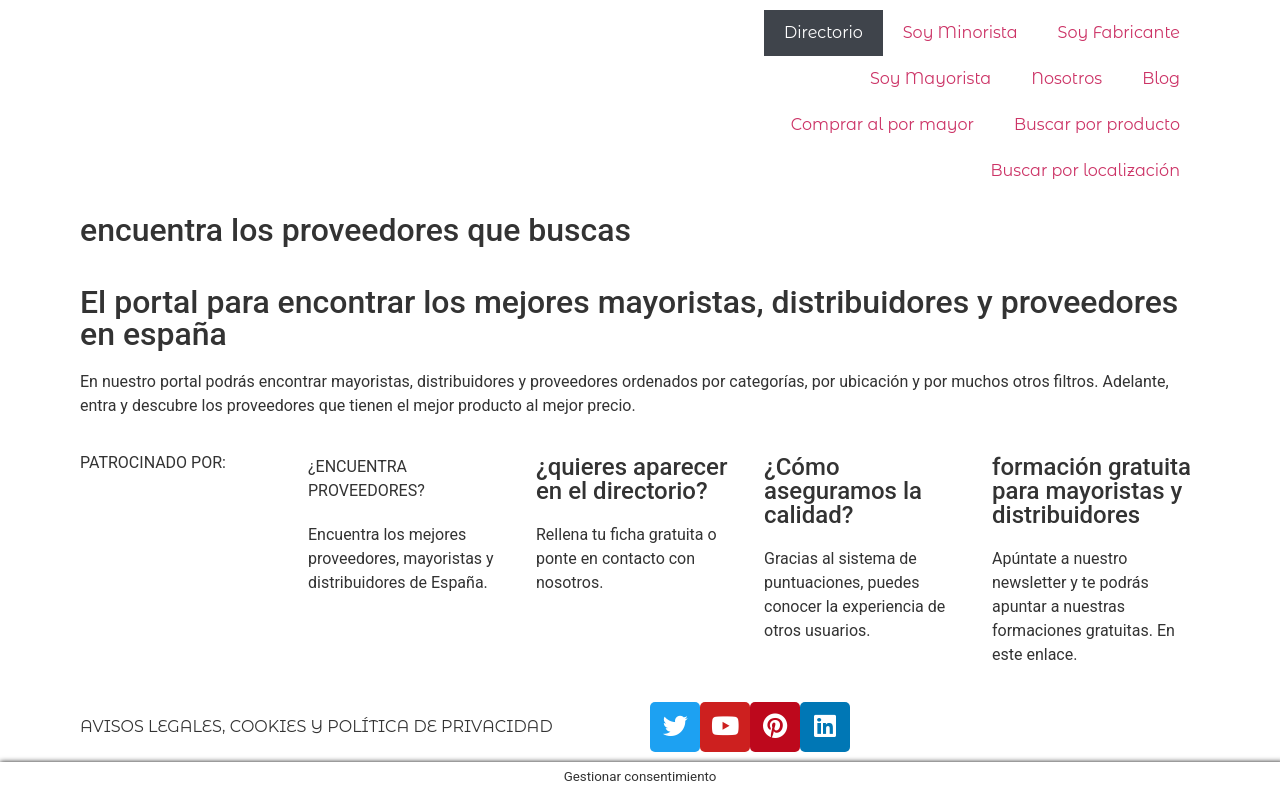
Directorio (823, 32)
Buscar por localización (1085, 170)
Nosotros (1066, 78)
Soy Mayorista (930, 78)
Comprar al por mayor (882, 124)
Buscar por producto (1097, 124)
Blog (1161, 78)
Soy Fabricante (1119, 32)
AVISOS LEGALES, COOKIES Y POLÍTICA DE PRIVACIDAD (316, 726)
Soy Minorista (960, 32)
